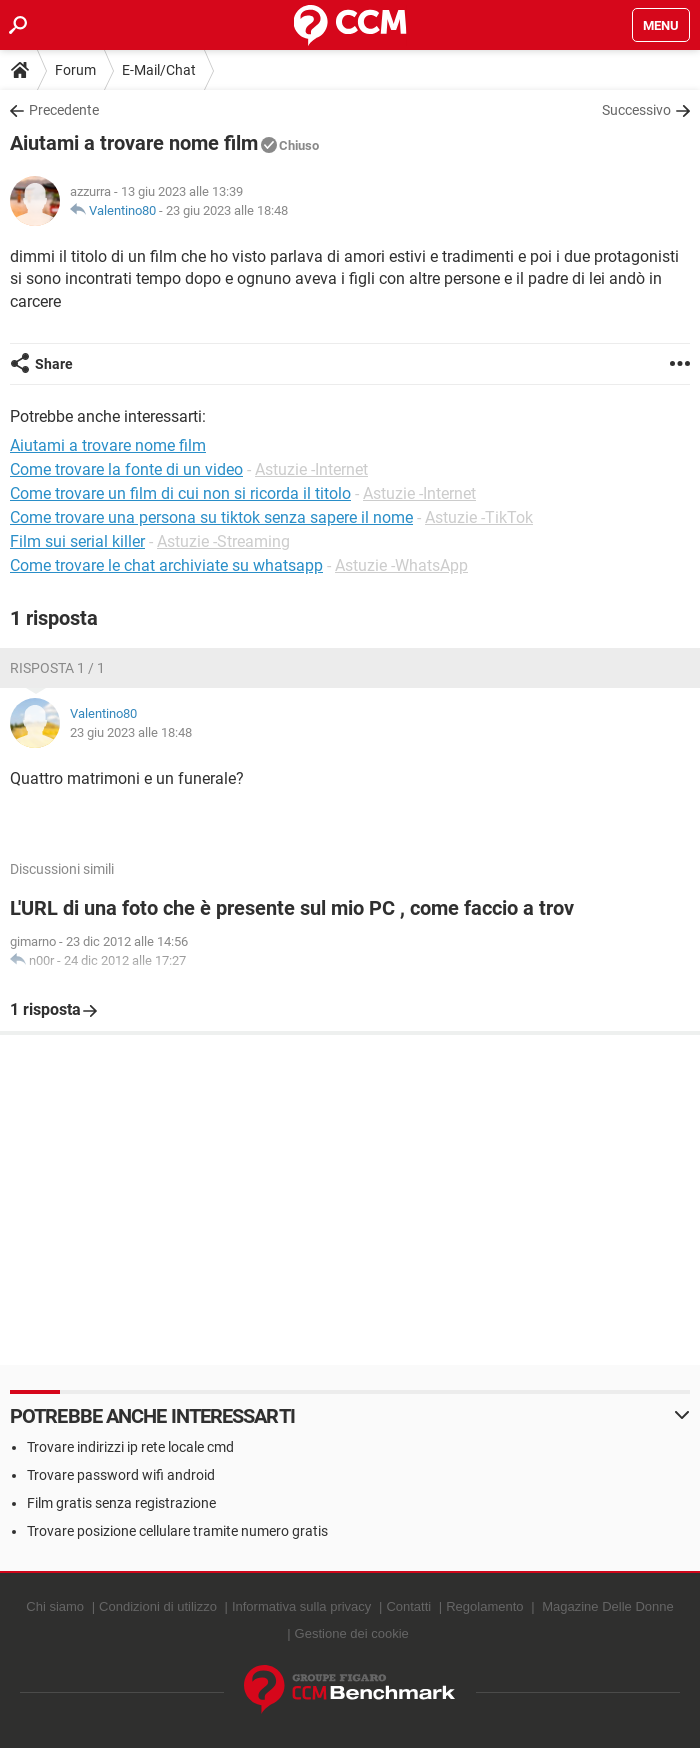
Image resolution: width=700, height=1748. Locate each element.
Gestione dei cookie (352, 1633)
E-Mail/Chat (159, 70)
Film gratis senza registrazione (121, 1503)
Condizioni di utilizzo (158, 1606)
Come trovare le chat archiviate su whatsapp (166, 565)
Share (54, 364)
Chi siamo (55, 1606)
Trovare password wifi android (121, 1475)
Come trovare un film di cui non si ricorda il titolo (180, 493)
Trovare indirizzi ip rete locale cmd (130, 1447)
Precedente (64, 110)
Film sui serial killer (77, 541)
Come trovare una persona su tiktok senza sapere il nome (211, 517)
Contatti (408, 1606)
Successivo (636, 110)
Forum (75, 70)
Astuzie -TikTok (479, 517)
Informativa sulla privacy (301, 1606)
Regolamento (484, 1606)
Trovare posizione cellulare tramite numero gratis (177, 1531)
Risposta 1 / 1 (57, 668)
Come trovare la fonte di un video (126, 469)
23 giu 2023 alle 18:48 (227, 210)
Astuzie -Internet (311, 469)
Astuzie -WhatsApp (401, 565)
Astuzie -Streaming (223, 541)
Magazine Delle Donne (608, 1606)
